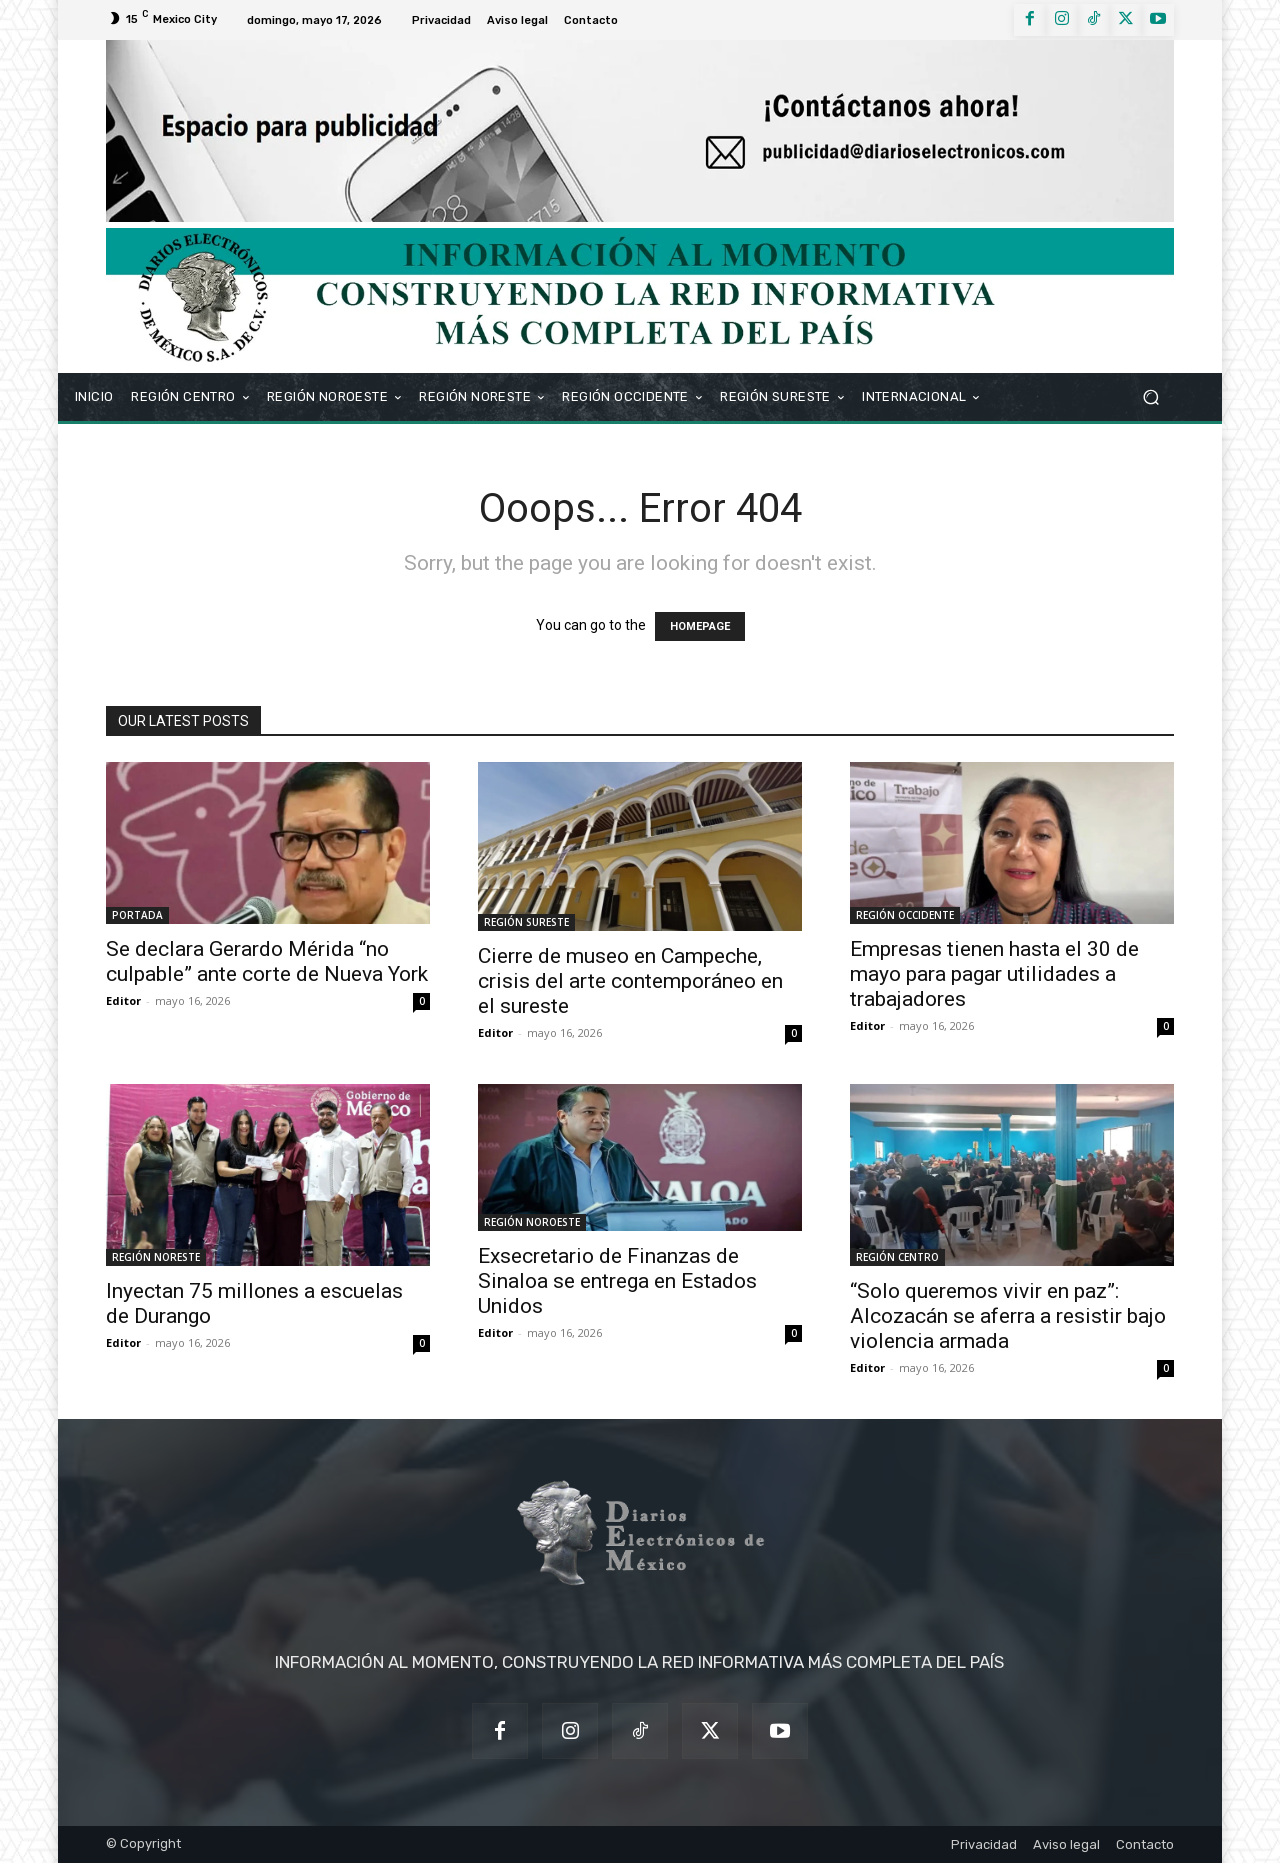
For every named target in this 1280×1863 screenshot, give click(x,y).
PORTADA (137, 915)
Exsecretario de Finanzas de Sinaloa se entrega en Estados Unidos (617, 1281)
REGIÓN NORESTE (156, 1257)
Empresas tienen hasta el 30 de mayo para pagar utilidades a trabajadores (994, 974)
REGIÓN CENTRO (897, 1257)
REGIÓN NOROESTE (532, 1222)
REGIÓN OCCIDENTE (905, 915)
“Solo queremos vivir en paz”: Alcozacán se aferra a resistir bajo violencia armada (1008, 1316)
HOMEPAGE (700, 626)
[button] (1150, 396)
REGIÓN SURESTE (526, 922)
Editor (123, 1000)
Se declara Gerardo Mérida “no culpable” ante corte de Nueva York (267, 961)
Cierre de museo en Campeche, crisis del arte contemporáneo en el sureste (630, 981)
